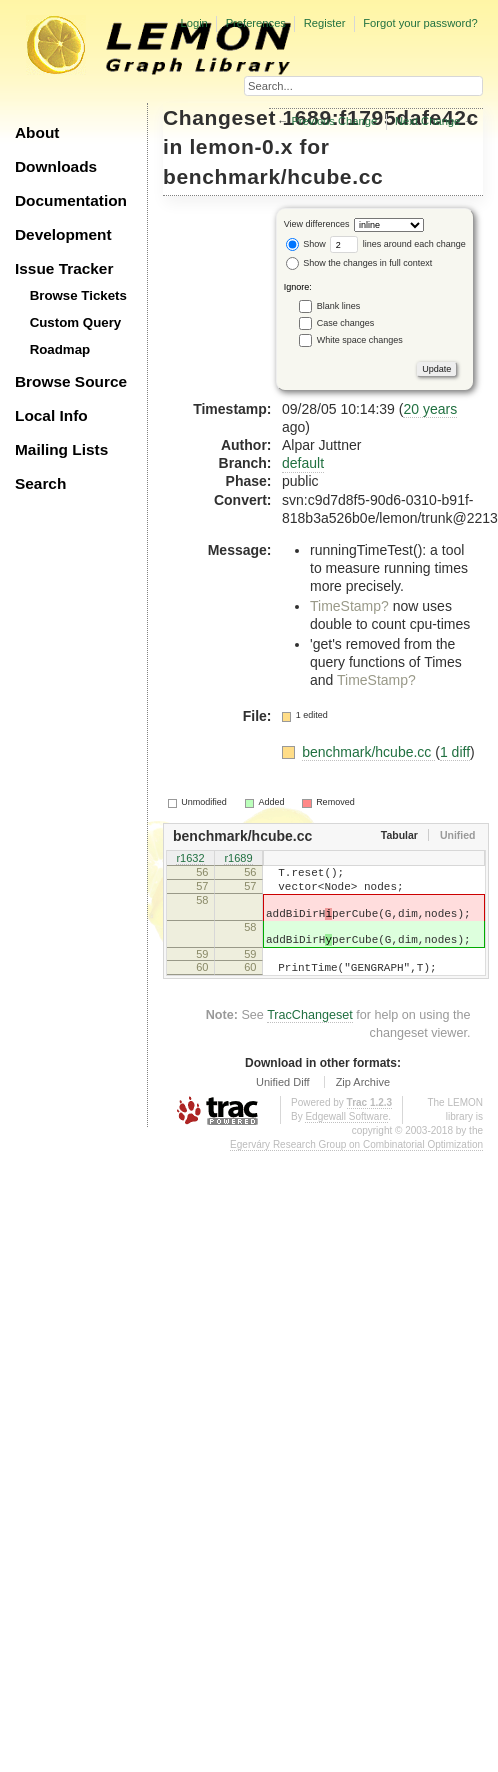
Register (325, 23)
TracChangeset (310, 1039)
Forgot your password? (420, 23)
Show (306, 244)
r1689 (238, 860)
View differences (317, 225)
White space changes (360, 340)
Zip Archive (363, 1106)
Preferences (256, 23)
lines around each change (398, 244)
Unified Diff (283, 1106)
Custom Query (76, 322)
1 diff (455, 752)
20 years (430, 409)
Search (40, 483)
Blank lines (339, 306)
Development (63, 234)
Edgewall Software (346, 1140)
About (37, 132)
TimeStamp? (349, 606)
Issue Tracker (64, 268)
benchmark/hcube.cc (273, 176)
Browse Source (71, 381)
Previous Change (334, 121)
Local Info (51, 415)
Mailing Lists (61, 449)
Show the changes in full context (359, 263)
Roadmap (60, 349)
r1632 (190, 860)
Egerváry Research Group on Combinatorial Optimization (356, 1168)
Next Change (427, 121)
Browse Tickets (78, 295)
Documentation (71, 200)
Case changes (346, 323)
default (303, 463)
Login (193, 23)
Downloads (56, 166)
